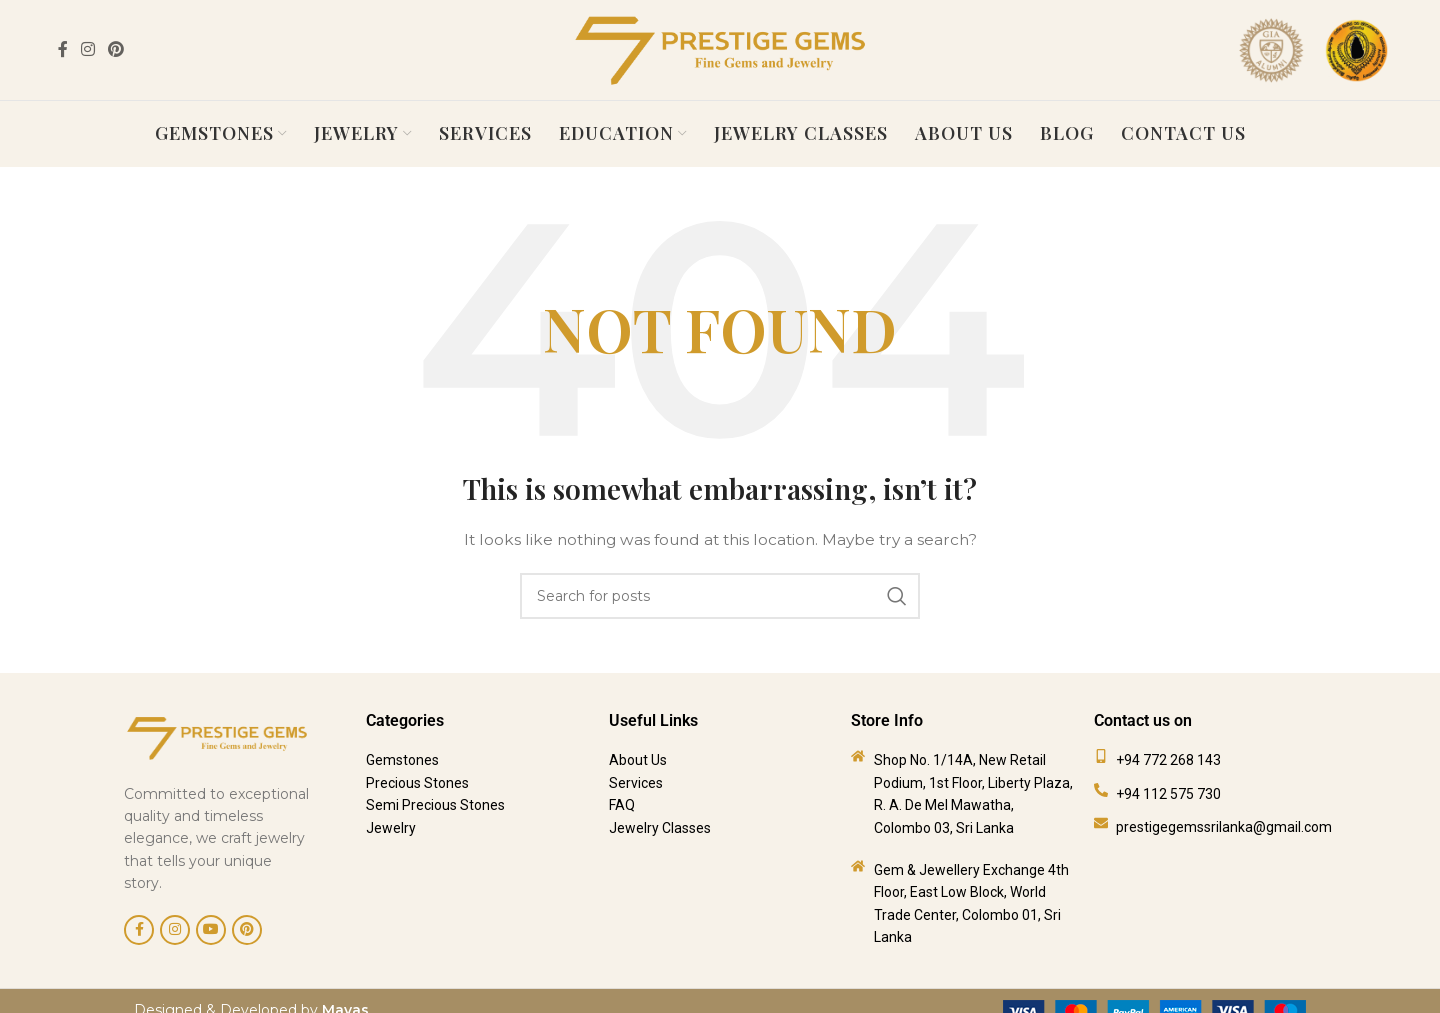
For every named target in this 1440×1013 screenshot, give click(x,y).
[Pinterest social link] (116, 49)
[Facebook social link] (62, 49)
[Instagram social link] (87, 49)
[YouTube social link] (211, 924)
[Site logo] (720, 49)
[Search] (720, 590)
